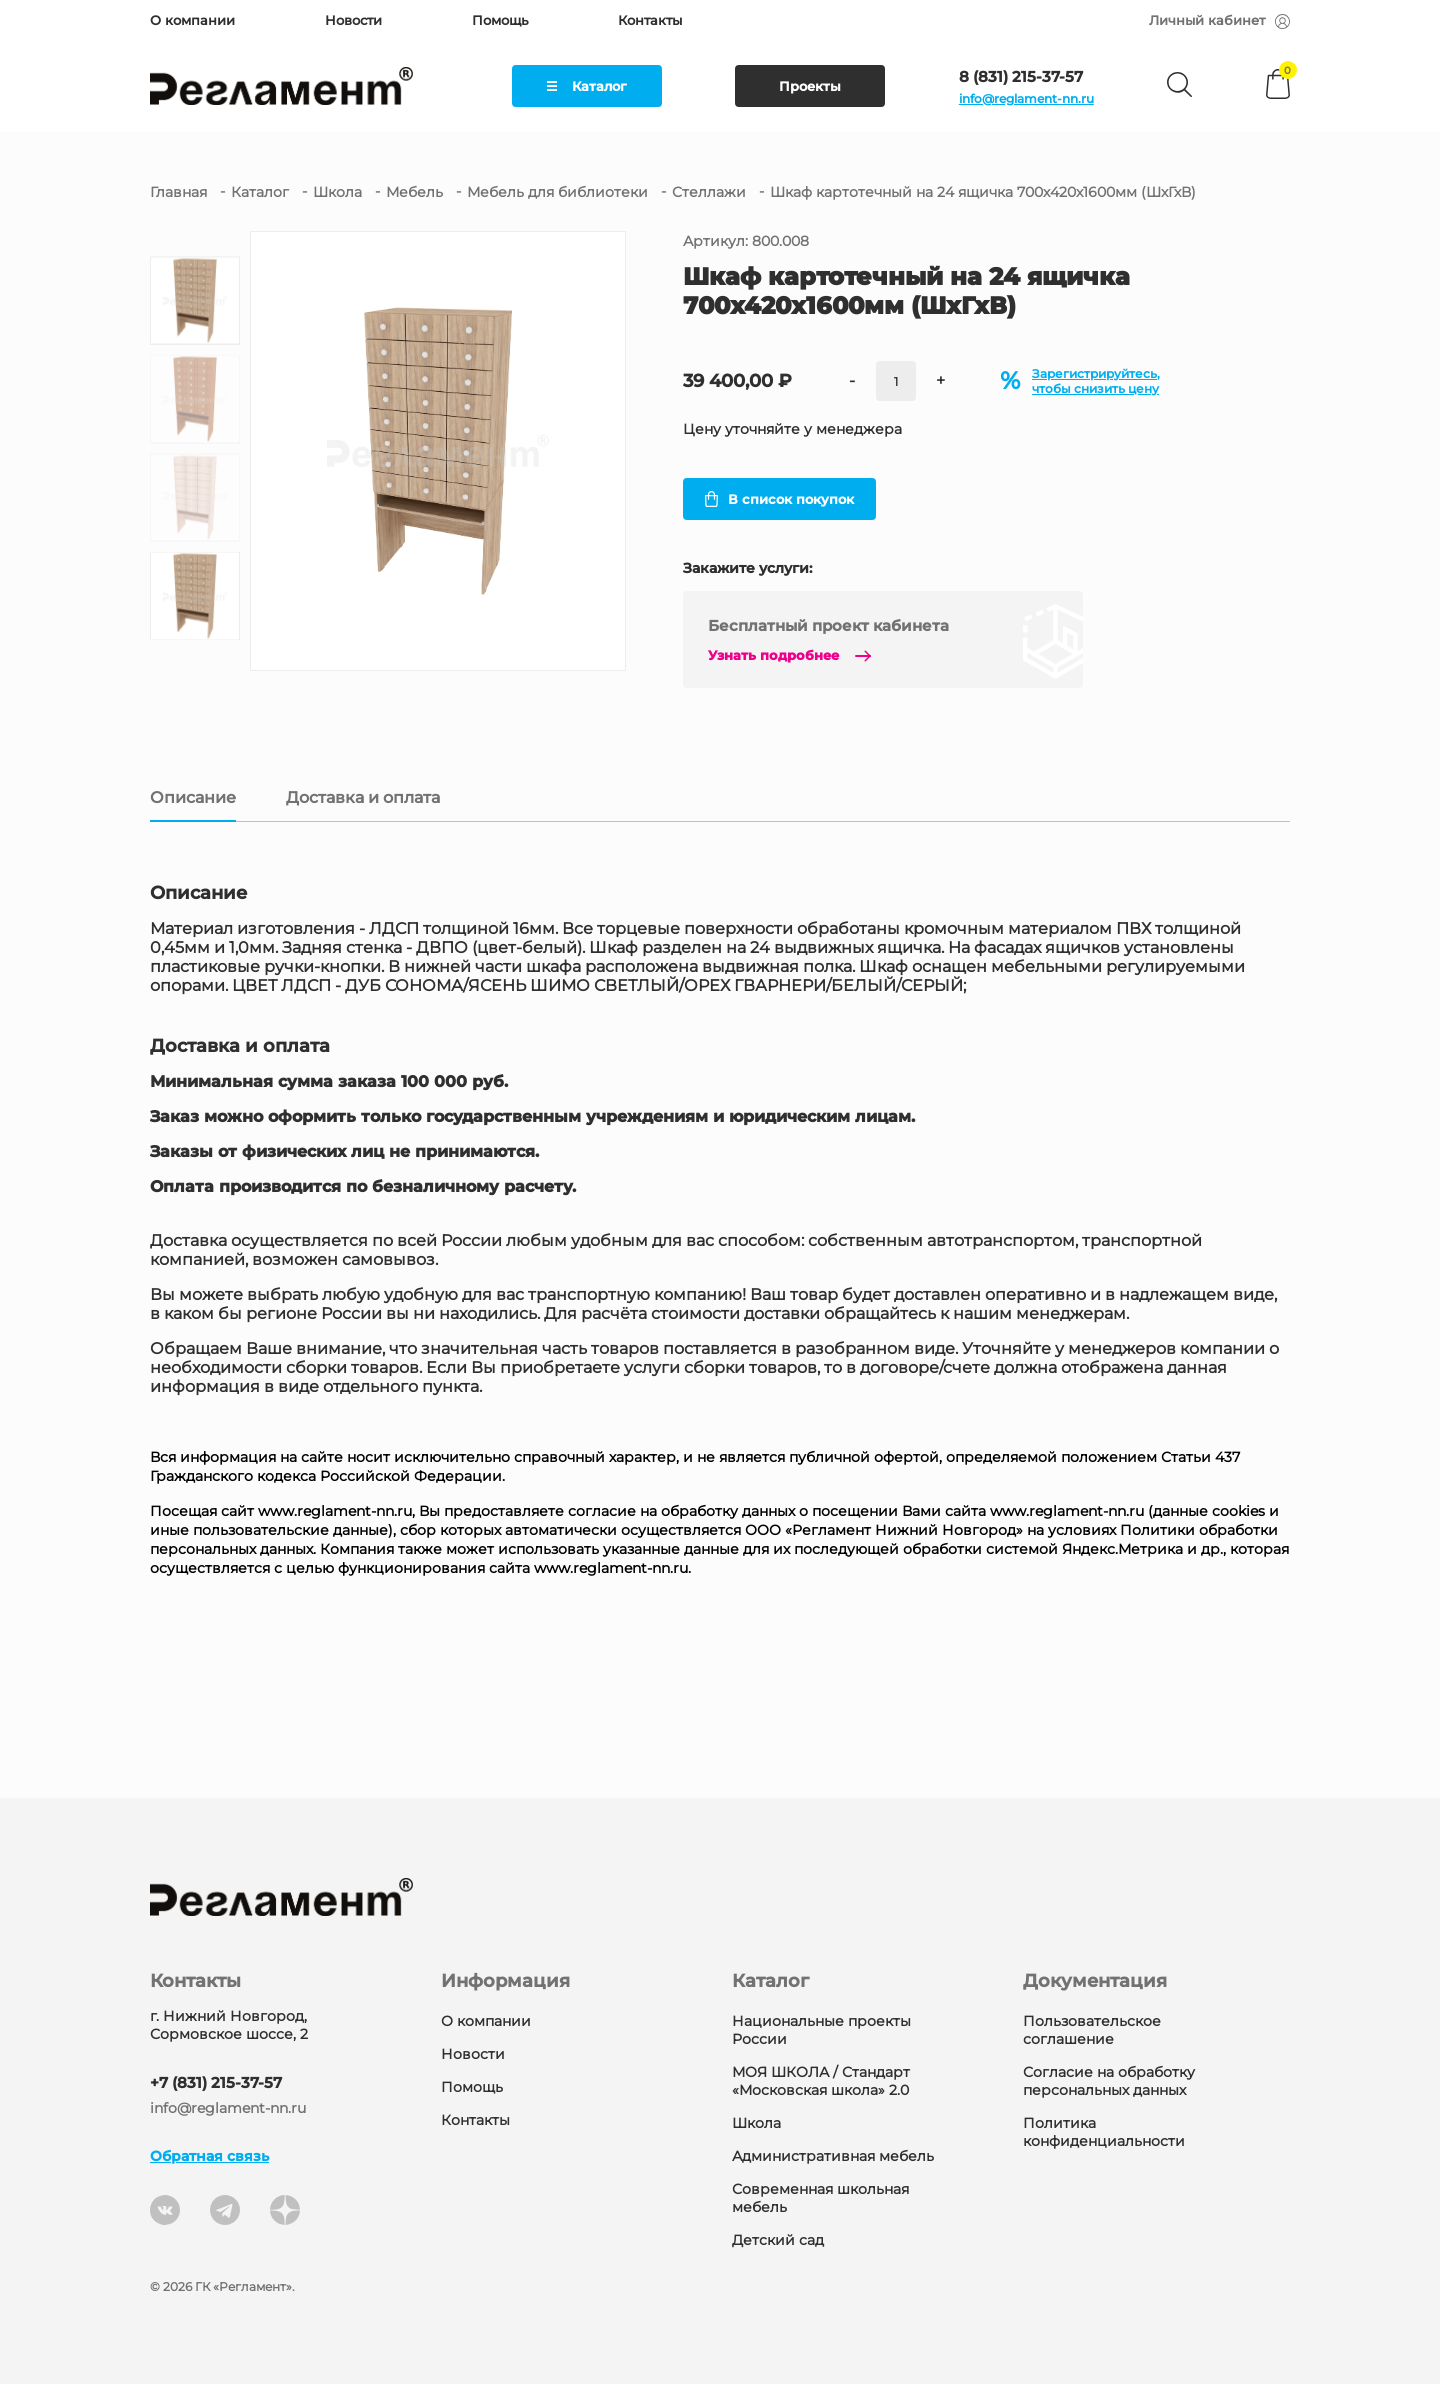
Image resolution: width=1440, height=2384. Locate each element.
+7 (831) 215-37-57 (216, 2082)
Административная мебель (833, 2156)
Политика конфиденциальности (1104, 2132)
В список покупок (779, 499)
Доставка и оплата (363, 797)
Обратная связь (209, 2156)
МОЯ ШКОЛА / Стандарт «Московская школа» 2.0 (821, 2081)
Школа (337, 192)
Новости (353, 20)
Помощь (500, 20)
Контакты (650, 20)
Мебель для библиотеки (557, 192)
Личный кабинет (1219, 20)
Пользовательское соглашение (1092, 2030)
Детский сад (778, 2240)
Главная (178, 192)
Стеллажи (709, 192)
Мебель (414, 192)
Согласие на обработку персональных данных (1109, 2081)
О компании (192, 20)
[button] (195, 649)
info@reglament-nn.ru (1026, 98)
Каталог (587, 86)
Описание (193, 797)
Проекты (810, 86)
